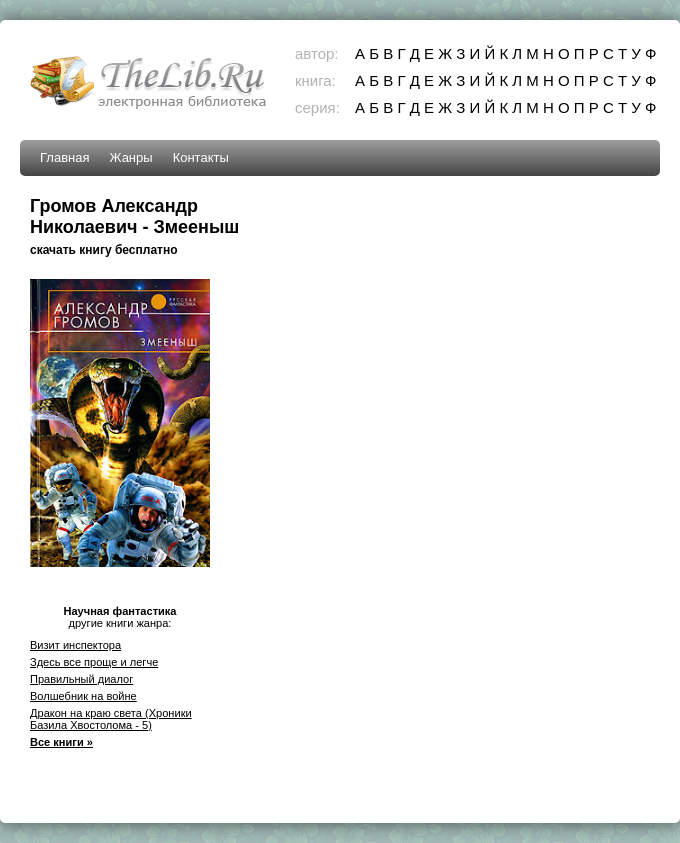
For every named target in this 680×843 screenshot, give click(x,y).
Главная (64, 157)
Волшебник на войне (83, 696)
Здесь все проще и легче (94, 662)
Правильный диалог (81, 679)
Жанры (130, 157)
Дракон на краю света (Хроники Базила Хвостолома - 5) (111, 719)
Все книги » (61, 742)
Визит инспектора (75, 645)
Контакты (201, 157)
